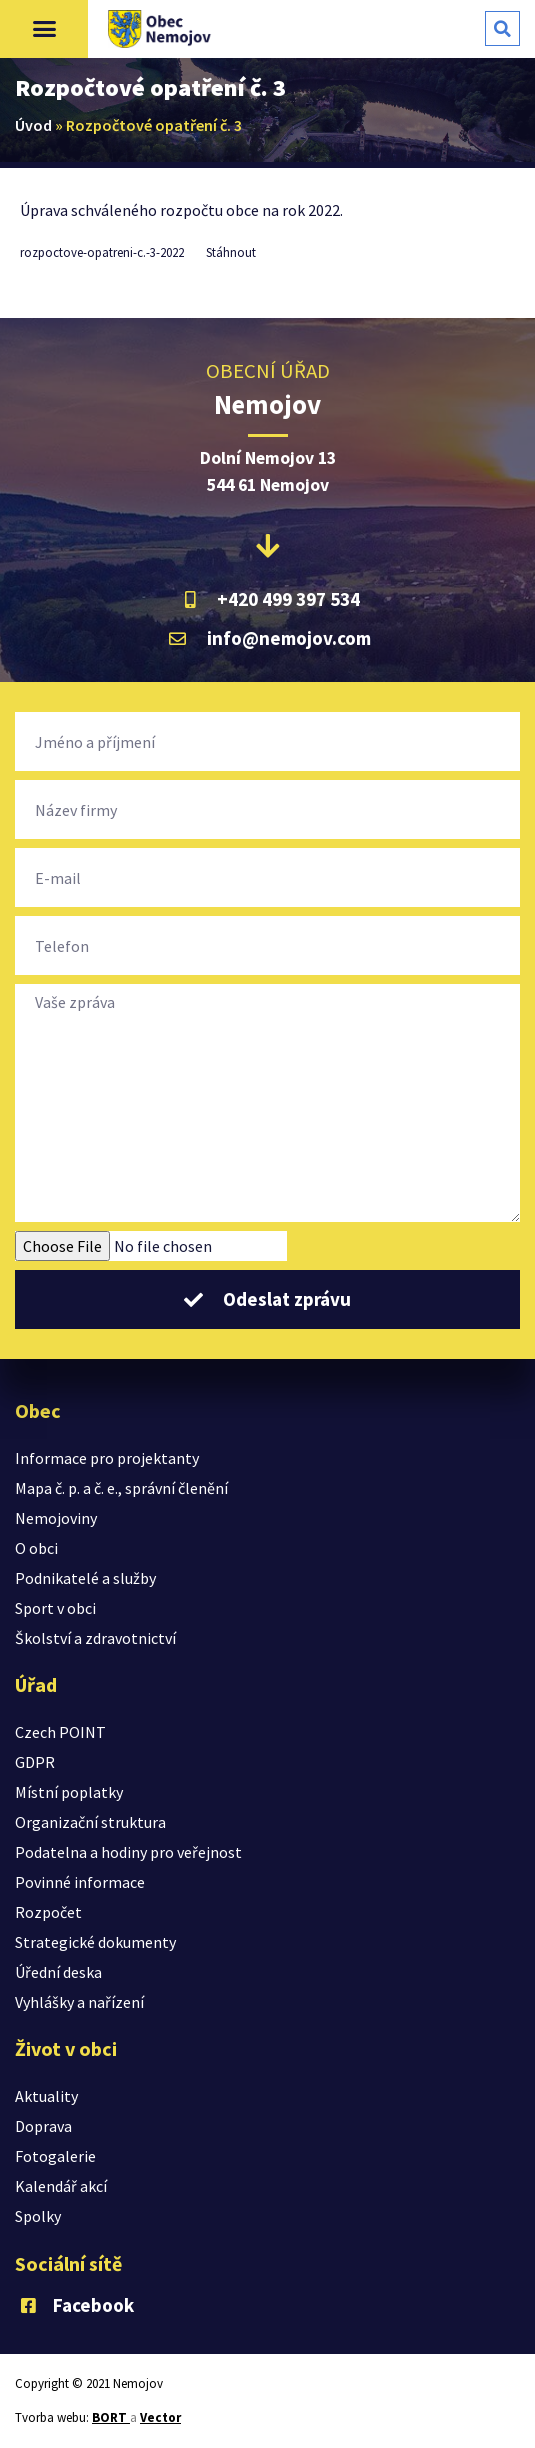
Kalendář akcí (61, 2186)
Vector (160, 2417)
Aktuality (46, 2096)
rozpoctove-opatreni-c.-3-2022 (102, 252)
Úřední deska (58, 1972)
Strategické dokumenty (95, 1942)
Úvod (33, 125)
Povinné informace (80, 1882)
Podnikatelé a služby (85, 1578)
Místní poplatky (69, 1792)
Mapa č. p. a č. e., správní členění (121, 1488)
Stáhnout (231, 252)
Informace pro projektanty (107, 1458)
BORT (111, 2417)
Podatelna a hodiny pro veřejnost (128, 1852)
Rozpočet (48, 1912)
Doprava (43, 2126)
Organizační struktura (90, 1822)
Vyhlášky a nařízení (79, 2002)
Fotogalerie (55, 2156)
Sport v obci (55, 1608)
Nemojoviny (56, 1518)
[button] (44, 29)
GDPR (35, 1762)
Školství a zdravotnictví (95, 1638)
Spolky (38, 2216)
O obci (36, 1548)
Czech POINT (60, 1732)
